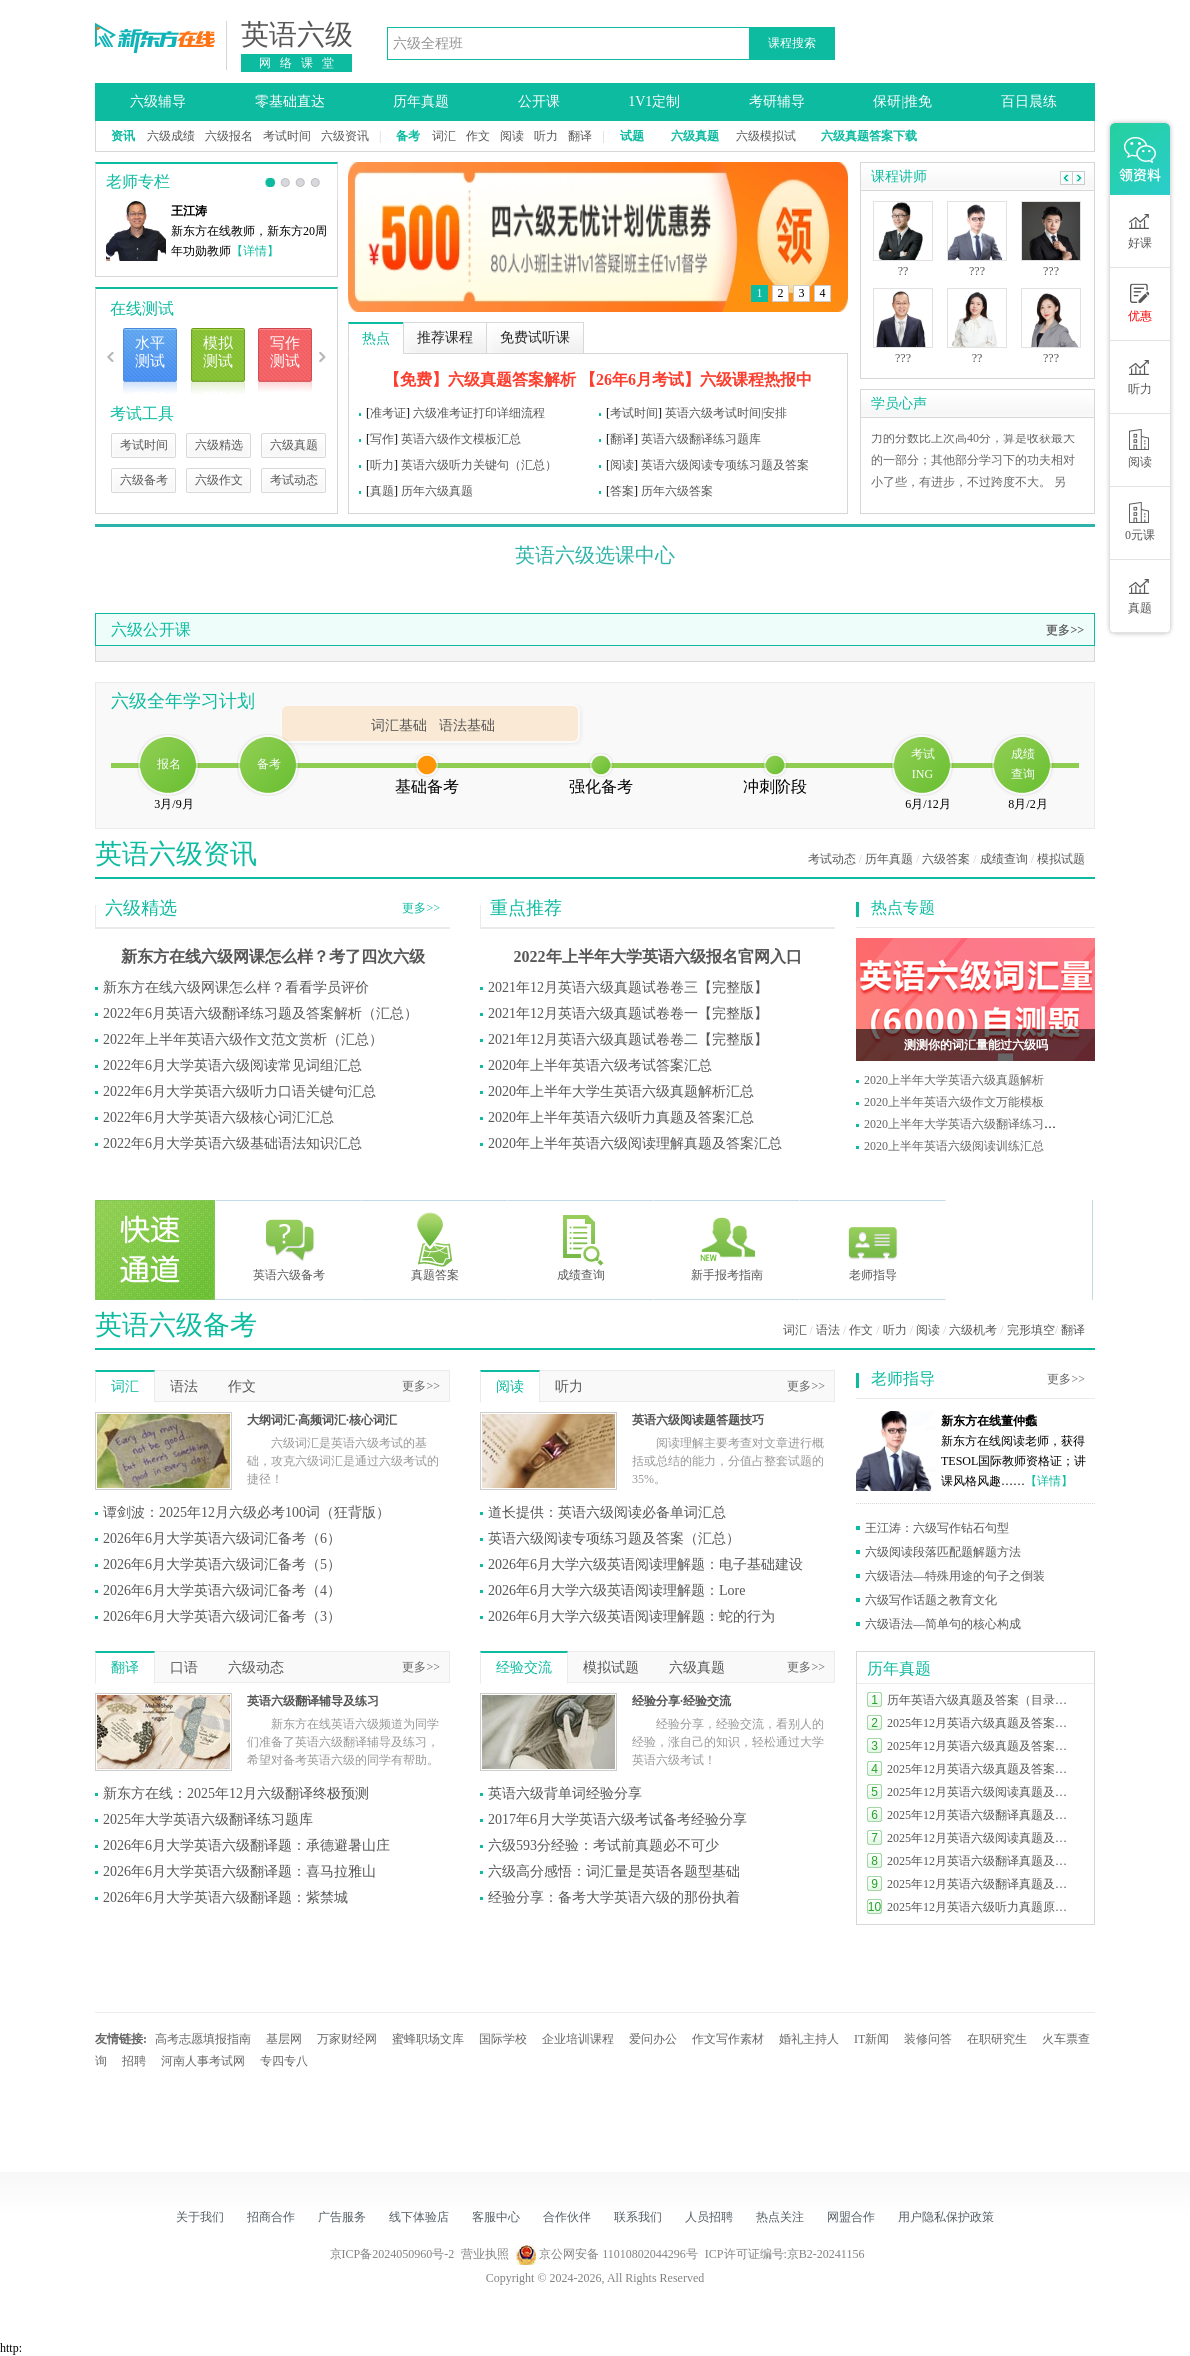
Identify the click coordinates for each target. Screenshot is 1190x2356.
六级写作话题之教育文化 (931, 1600)
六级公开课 (151, 629)
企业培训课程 (578, 2039)
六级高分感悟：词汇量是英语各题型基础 (614, 1871)
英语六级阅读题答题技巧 (698, 1420)
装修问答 (928, 2039)
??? (903, 358)
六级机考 (973, 1330)
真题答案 (435, 1246)
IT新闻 (871, 2039)
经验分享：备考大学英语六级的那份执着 (614, 1897)
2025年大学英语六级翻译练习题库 (208, 1819)
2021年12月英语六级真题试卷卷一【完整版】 (628, 1013)
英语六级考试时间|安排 (726, 413)
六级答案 (946, 859)
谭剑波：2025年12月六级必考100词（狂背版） (246, 1512)
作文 (478, 136)
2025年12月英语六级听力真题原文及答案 (982, 1907)
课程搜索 (792, 43)
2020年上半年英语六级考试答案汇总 (600, 1065)
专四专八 (284, 2061)
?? (903, 271)
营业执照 (485, 2254)
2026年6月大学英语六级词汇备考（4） (222, 1590)
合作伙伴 (567, 2217)
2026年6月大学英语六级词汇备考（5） (222, 1564)
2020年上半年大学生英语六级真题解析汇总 (621, 1091)
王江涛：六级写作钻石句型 (937, 1528)
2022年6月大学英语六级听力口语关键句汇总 (239, 1091)
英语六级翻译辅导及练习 (313, 1701)
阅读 (512, 136)
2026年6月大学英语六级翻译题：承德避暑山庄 (246, 1845)
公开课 (539, 101)
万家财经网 (347, 2039)
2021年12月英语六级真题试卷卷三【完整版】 (628, 987)
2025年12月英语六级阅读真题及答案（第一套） (982, 1838)
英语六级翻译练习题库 (701, 439)
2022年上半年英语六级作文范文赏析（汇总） (243, 1039)
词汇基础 (399, 725)
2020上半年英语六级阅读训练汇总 (954, 1146)
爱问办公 (653, 2039)
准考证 (388, 413)
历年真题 (421, 101)
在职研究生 (997, 2039)
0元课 (1140, 522)
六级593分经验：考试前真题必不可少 (603, 1845)
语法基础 (467, 725)
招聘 (134, 2061)
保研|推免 (902, 101)
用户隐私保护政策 (946, 2217)
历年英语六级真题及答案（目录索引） (982, 1700)
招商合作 (271, 2217)
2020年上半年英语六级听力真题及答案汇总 (621, 1117)
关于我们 (200, 2217)
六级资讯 (345, 136)
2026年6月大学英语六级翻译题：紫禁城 (225, 1897)
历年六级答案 (677, 491)
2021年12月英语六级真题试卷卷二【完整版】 (628, 1039)
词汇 (444, 136)
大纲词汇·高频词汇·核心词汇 (322, 1420)
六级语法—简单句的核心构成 (943, 1624)
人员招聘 (709, 2217)
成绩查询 (1004, 859)
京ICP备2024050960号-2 (392, 2254)
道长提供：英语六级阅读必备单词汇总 (607, 1512)
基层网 (284, 2039)
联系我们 (638, 2217)
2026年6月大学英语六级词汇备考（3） (222, 1616)
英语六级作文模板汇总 (461, 439)
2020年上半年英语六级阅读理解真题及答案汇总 (635, 1143)
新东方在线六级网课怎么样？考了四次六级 (273, 956)
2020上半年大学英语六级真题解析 (954, 1080)
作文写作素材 (728, 2039)
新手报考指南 (727, 1246)
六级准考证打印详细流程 (479, 413)
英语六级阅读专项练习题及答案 (725, 465)
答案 (622, 491)
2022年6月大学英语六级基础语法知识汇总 (232, 1143)
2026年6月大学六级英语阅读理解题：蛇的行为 (631, 1616)
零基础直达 (290, 101)
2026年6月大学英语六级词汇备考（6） (222, 1538)
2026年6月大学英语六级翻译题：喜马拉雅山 (239, 1871)
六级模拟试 (766, 136)
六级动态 (256, 1667)
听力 (546, 136)
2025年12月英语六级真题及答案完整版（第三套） (982, 1723)
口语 (184, 1667)
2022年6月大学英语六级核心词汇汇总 (218, 1117)
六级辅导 (158, 101)
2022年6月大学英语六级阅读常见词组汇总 (232, 1065)
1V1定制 (654, 101)
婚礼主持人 (809, 2039)
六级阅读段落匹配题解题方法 (943, 1552)
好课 (1140, 230)
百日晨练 (1029, 101)
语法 (828, 1330)
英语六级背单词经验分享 (565, 1793)
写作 (382, 439)
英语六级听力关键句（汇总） (479, 465)
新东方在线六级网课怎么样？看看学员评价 (236, 987)
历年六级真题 (437, 491)
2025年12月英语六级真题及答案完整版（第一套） (982, 1769)
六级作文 (219, 480)
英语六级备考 (289, 1246)
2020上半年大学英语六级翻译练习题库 (966, 1124)
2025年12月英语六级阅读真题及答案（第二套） (982, 1792)
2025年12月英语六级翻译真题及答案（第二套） (982, 1861)
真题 (382, 491)
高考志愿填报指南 (203, 2039)
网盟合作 (851, 2217)
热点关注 (780, 2217)
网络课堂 (301, 63)
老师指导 (873, 1246)
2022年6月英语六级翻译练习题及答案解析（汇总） (260, 1013)
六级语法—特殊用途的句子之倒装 (955, 1576)
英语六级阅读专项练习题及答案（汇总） (614, 1538)
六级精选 (219, 445)
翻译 (580, 136)
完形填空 (1031, 1330)
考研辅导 (777, 101)
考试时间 (287, 136)
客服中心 (496, 2217)
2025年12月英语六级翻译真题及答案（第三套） (982, 1815)
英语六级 (297, 35)
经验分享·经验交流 (681, 1701)
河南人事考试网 (203, 2061)
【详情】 (255, 251)
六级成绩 (171, 136)
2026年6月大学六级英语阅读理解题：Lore (616, 1590)
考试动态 (294, 480)
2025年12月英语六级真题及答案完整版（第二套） (982, 1746)
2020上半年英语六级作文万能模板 (954, 1102)
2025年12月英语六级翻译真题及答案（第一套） (982, 1884)
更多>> (1065, 630)
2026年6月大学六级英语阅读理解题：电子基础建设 (645, 1564)
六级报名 (229, 136)
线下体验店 (419, 2217)
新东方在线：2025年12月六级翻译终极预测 (236, 1793)
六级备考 (144, 480)
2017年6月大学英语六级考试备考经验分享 (617, 1819)
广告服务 (342, 2217)
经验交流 (524, 1667)
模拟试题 (1061, 859)
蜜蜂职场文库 (428, 2039)
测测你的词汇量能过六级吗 (976, 1045)
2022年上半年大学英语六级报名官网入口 (658, 956)
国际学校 (503, 2039)
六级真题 (294, 445)
